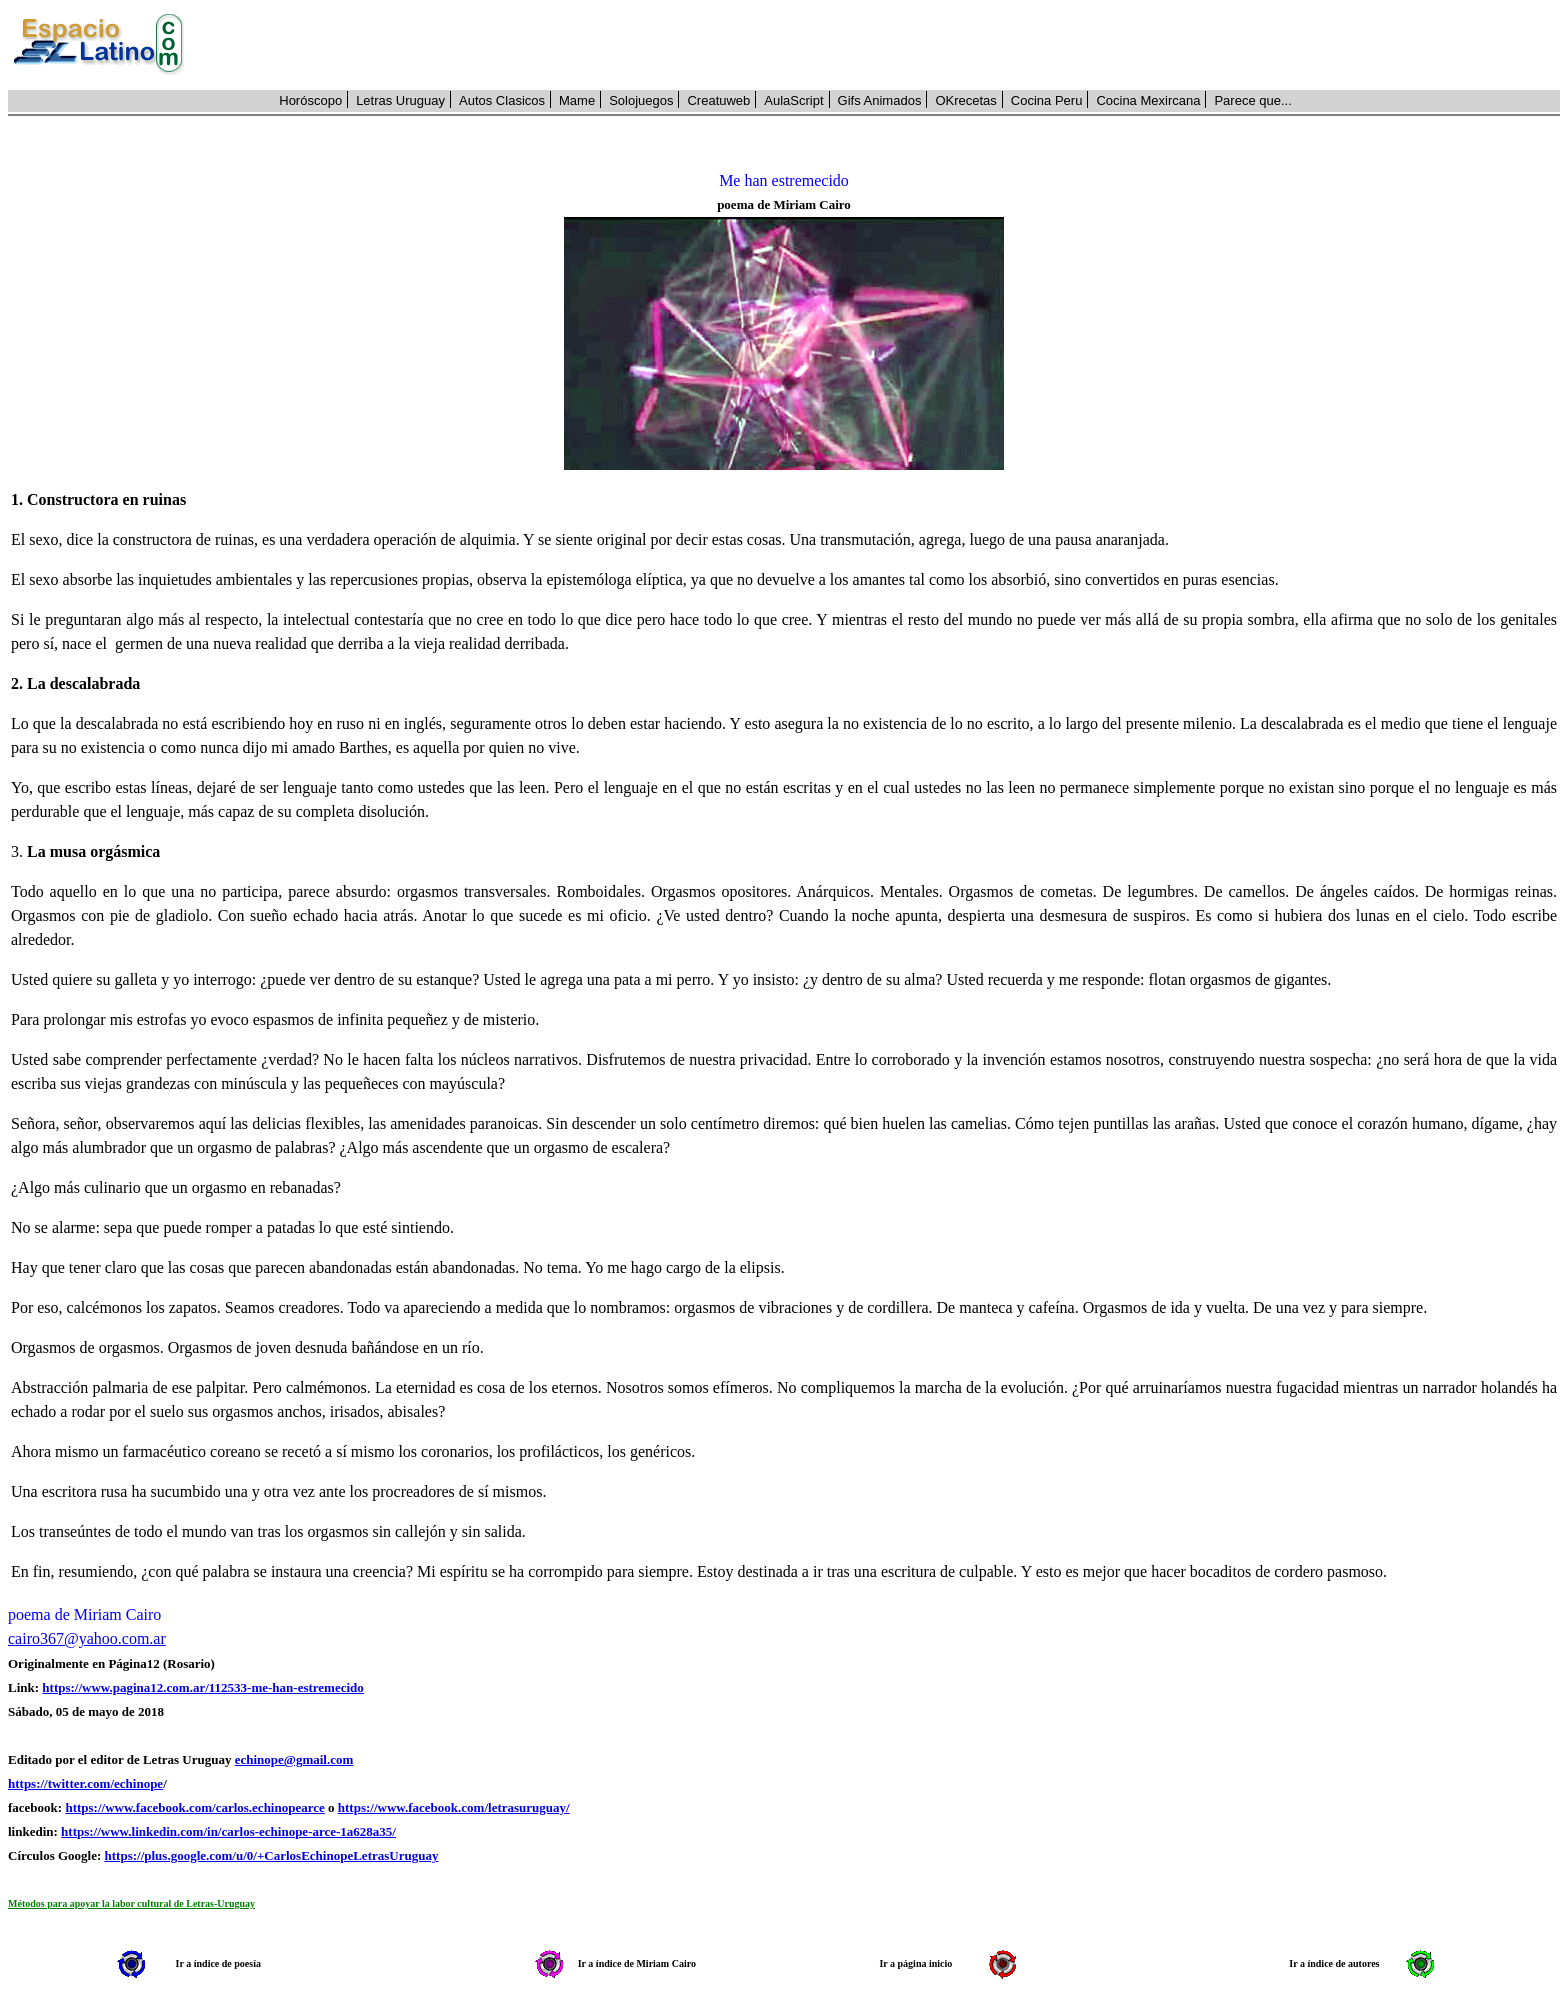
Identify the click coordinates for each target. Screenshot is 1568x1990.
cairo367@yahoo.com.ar (87, 1638)
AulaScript (793, 100)
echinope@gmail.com (294, 1759)
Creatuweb (718, 100)
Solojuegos (641, 100)
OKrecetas (965, 100)
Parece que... (1252, 100)
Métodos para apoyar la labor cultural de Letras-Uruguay (131, 1903)
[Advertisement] (883, 45)
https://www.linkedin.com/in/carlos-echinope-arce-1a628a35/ (228, 1831)
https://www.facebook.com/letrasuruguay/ (454, 1807)
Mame (577, 100)
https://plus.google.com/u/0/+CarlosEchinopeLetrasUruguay (272, 1855)
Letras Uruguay (400, 100)
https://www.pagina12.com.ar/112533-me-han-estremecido (202, 1687)
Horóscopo (310, 100)
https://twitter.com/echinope (85, 1783)
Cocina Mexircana (1148, 100)
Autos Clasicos (502, 100)
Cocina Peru (1047, 100)
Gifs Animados (880, 100)
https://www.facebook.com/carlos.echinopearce (194, 1807)
